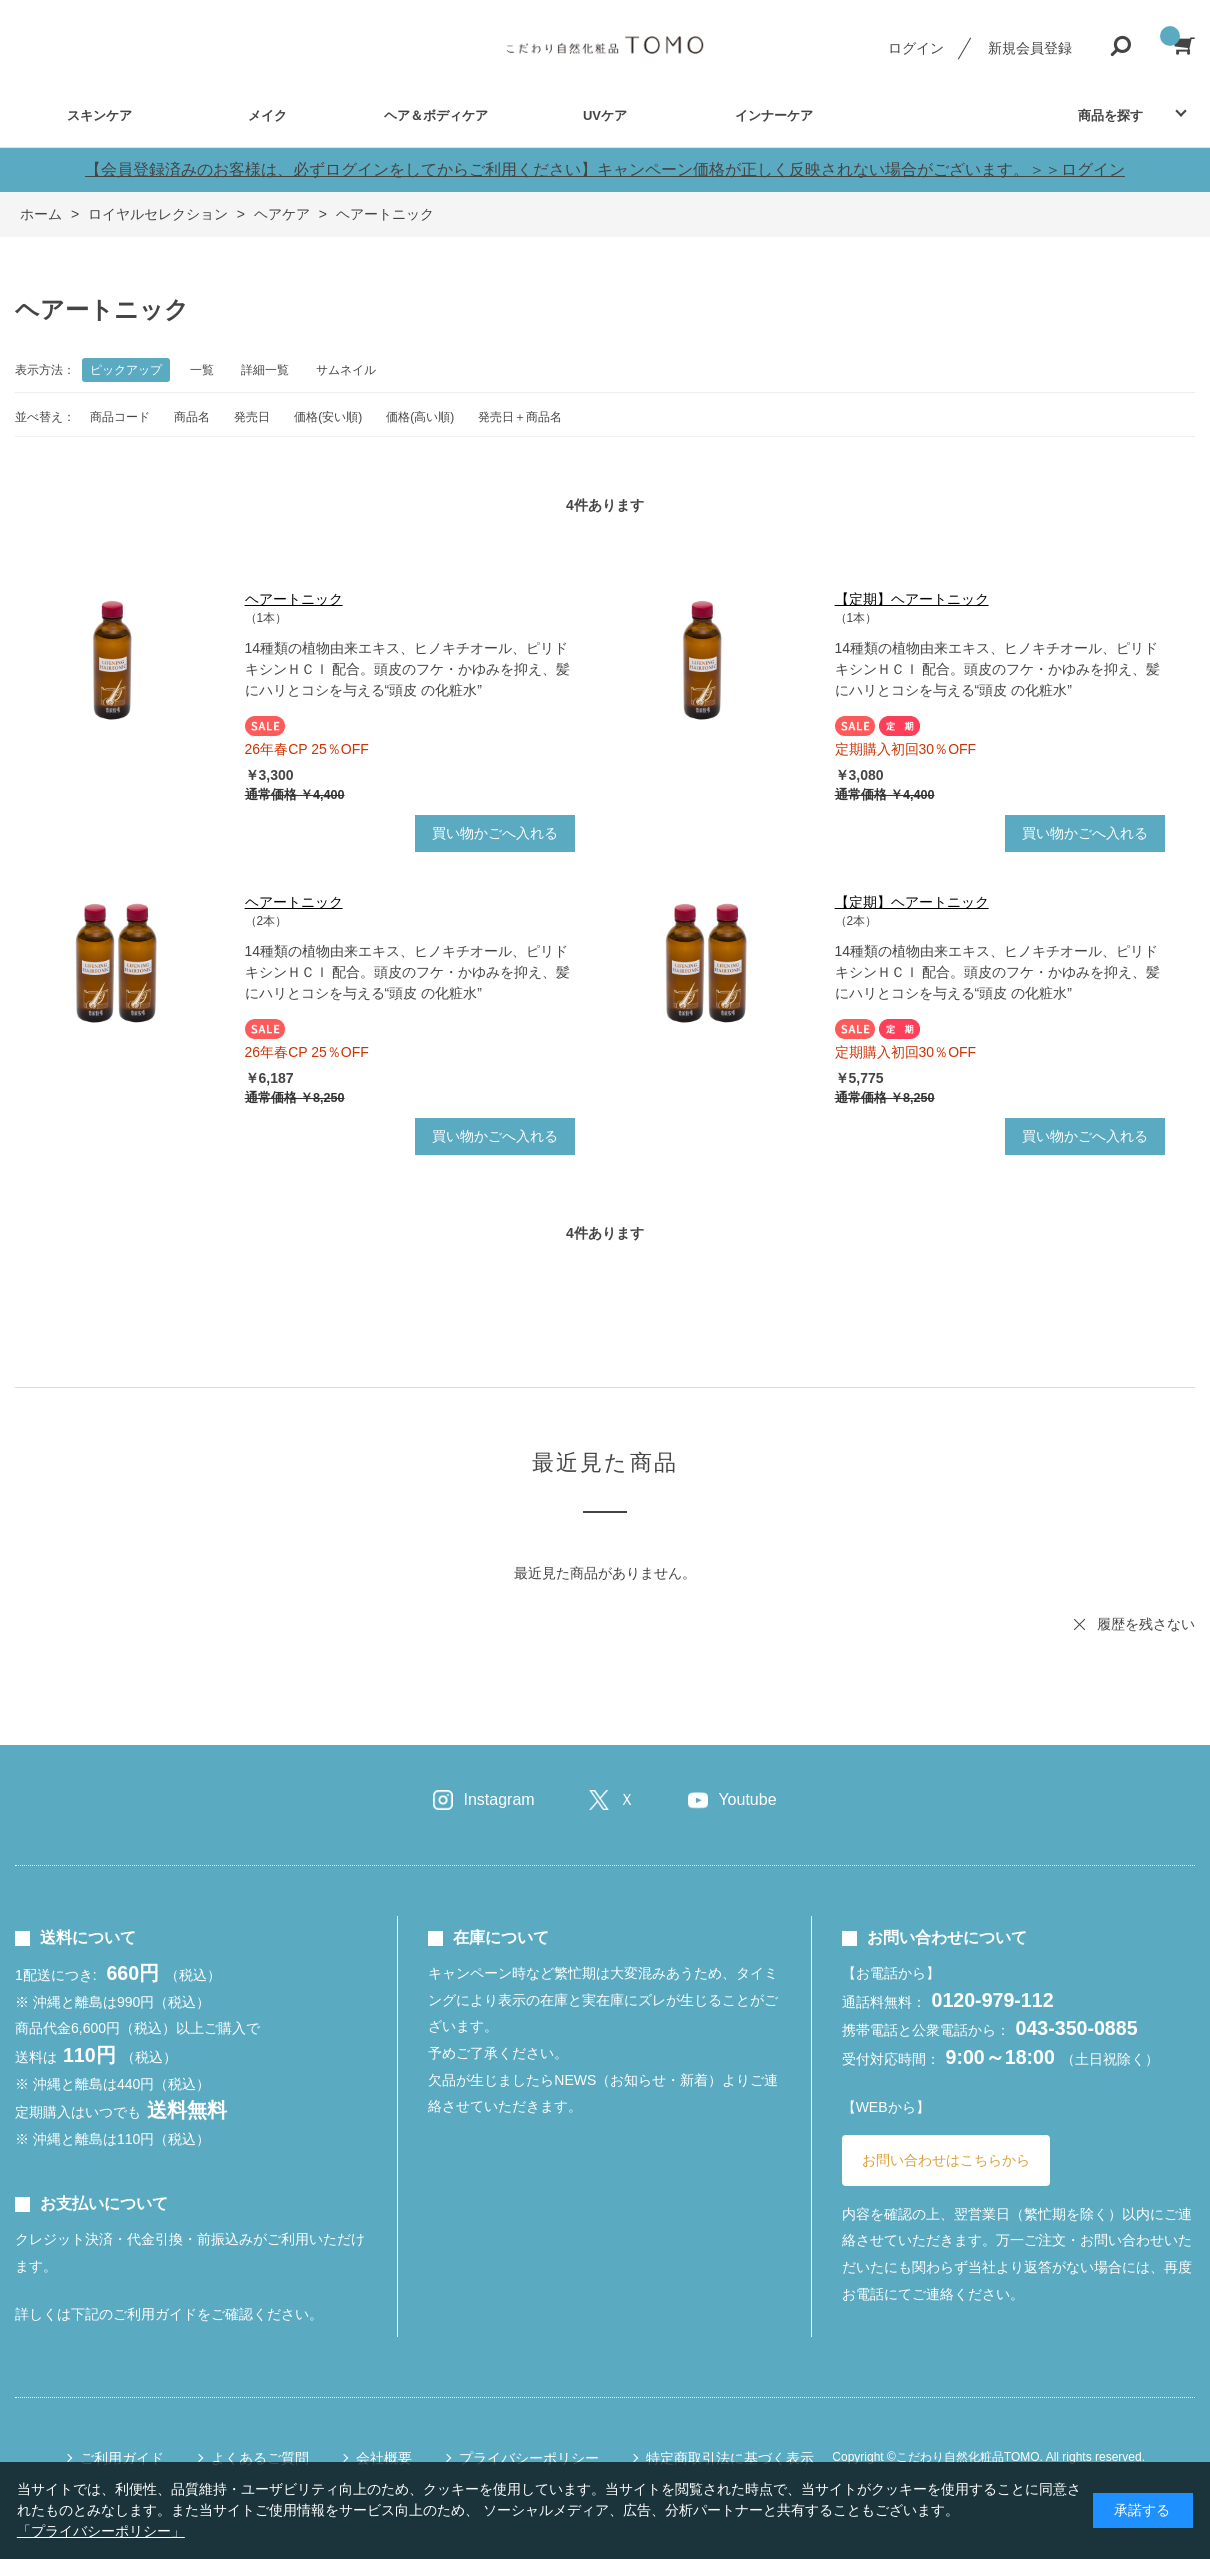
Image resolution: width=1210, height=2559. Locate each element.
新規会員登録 (1030, 48)
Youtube (747, 1799)
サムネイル (346, 370)
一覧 (202, 370)
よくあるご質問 (260, 2458)
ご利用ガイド (122, 2458)
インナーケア (774, 115)
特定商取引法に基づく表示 (730, 2458)
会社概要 (384, 2458)
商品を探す (1110, 115)
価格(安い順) (328, 417)
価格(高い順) (420, 417)
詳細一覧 (265, 370)
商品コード (120, 417)
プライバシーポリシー (529, 2458)
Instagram (498, 1799)
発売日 (252, 417)
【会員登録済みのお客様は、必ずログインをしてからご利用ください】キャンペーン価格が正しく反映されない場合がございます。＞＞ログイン (605, 169)
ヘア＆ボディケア (436, 115)
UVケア (605, 115)
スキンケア (99, 115)
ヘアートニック (294, 599)
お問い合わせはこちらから (946, 2160)
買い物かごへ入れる (495, 833)
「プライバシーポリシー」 (101, 2531)
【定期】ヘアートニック (912, 599)
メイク (267, 115)
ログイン (916, 48)
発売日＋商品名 (520, 417)
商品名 (192, 417)
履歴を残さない (1146, 1624)
